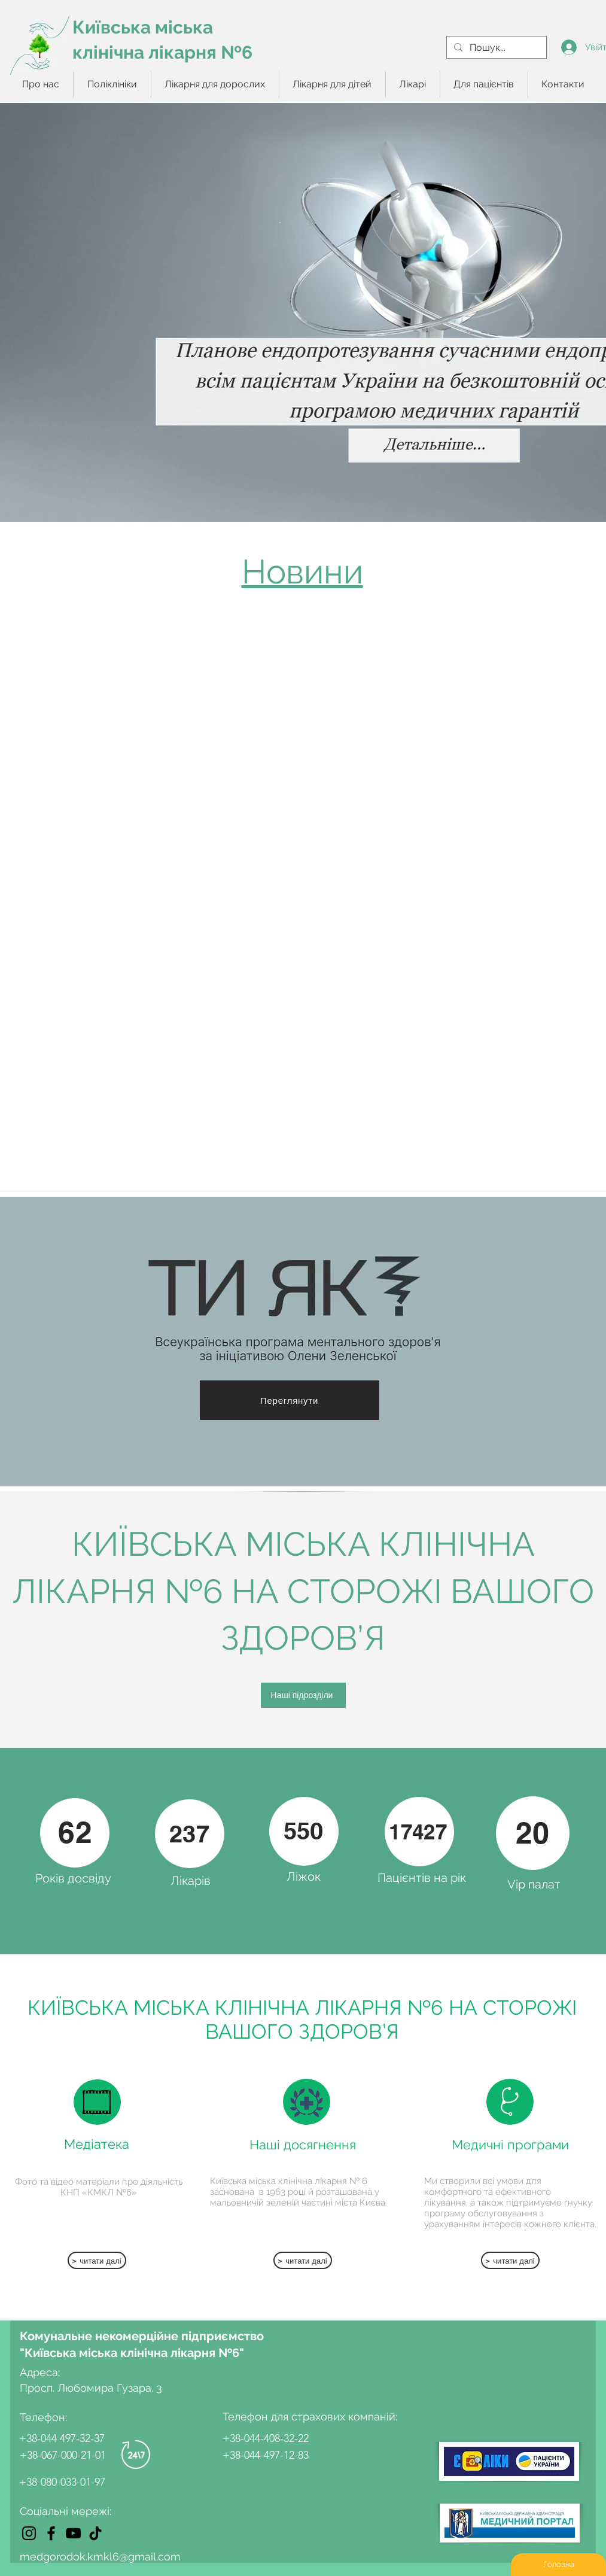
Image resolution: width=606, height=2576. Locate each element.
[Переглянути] (289, 1400)
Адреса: (41, 2372)
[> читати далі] (97, 2260)
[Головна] (558, 2564)
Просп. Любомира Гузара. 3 (91, 2388)
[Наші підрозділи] (303, 1695)
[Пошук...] (495, 48)
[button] (112, 84)
